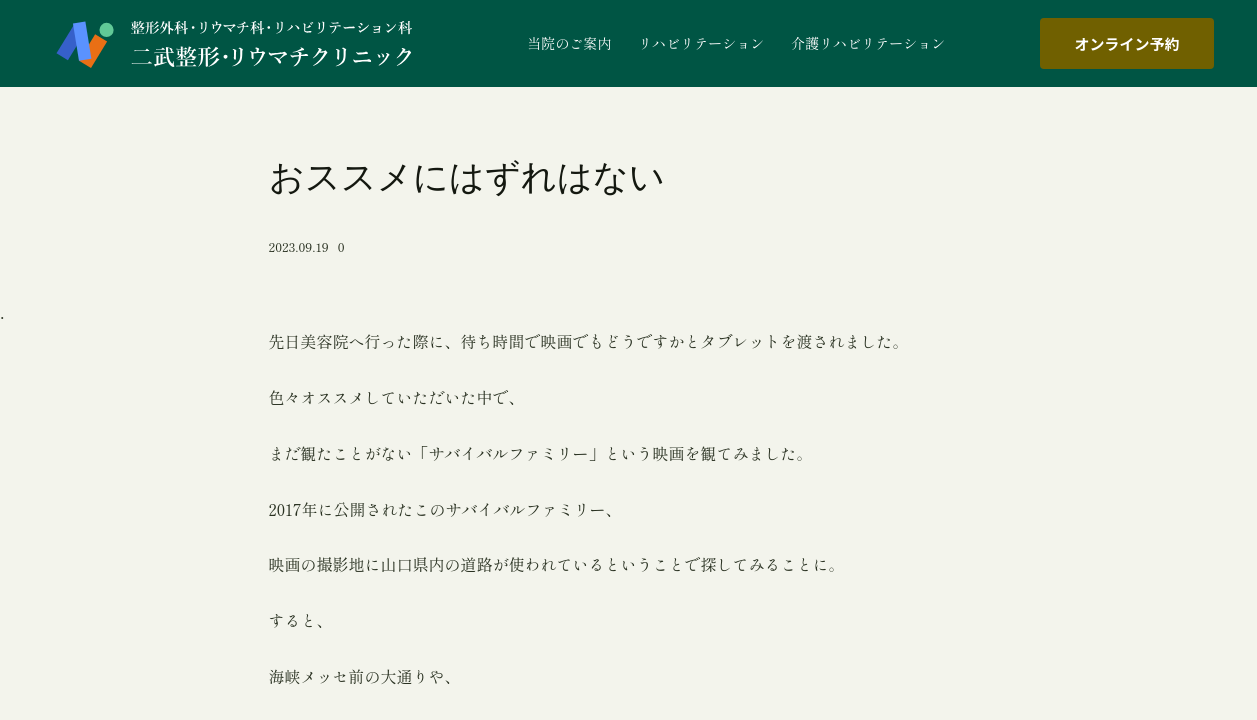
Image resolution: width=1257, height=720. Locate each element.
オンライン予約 (1126, 43)
